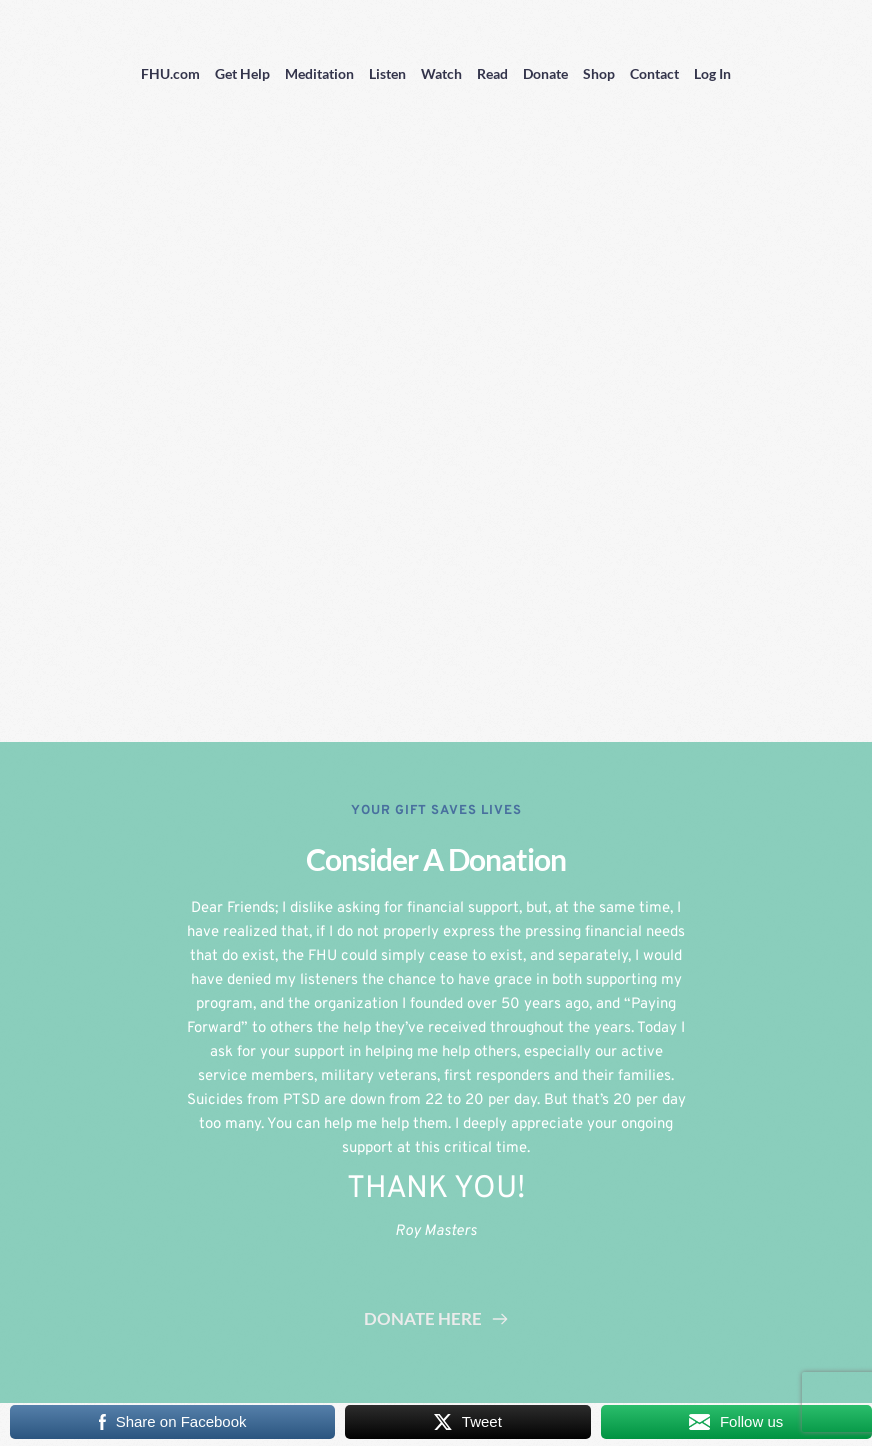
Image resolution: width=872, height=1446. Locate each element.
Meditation (319, 73)
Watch (441, 73)
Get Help (242, 73)
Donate (545, 73)
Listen (387, 73)
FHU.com (170, 73)
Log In (712, 73)
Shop (599, 73)
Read (492, 73)
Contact (654, 73)
